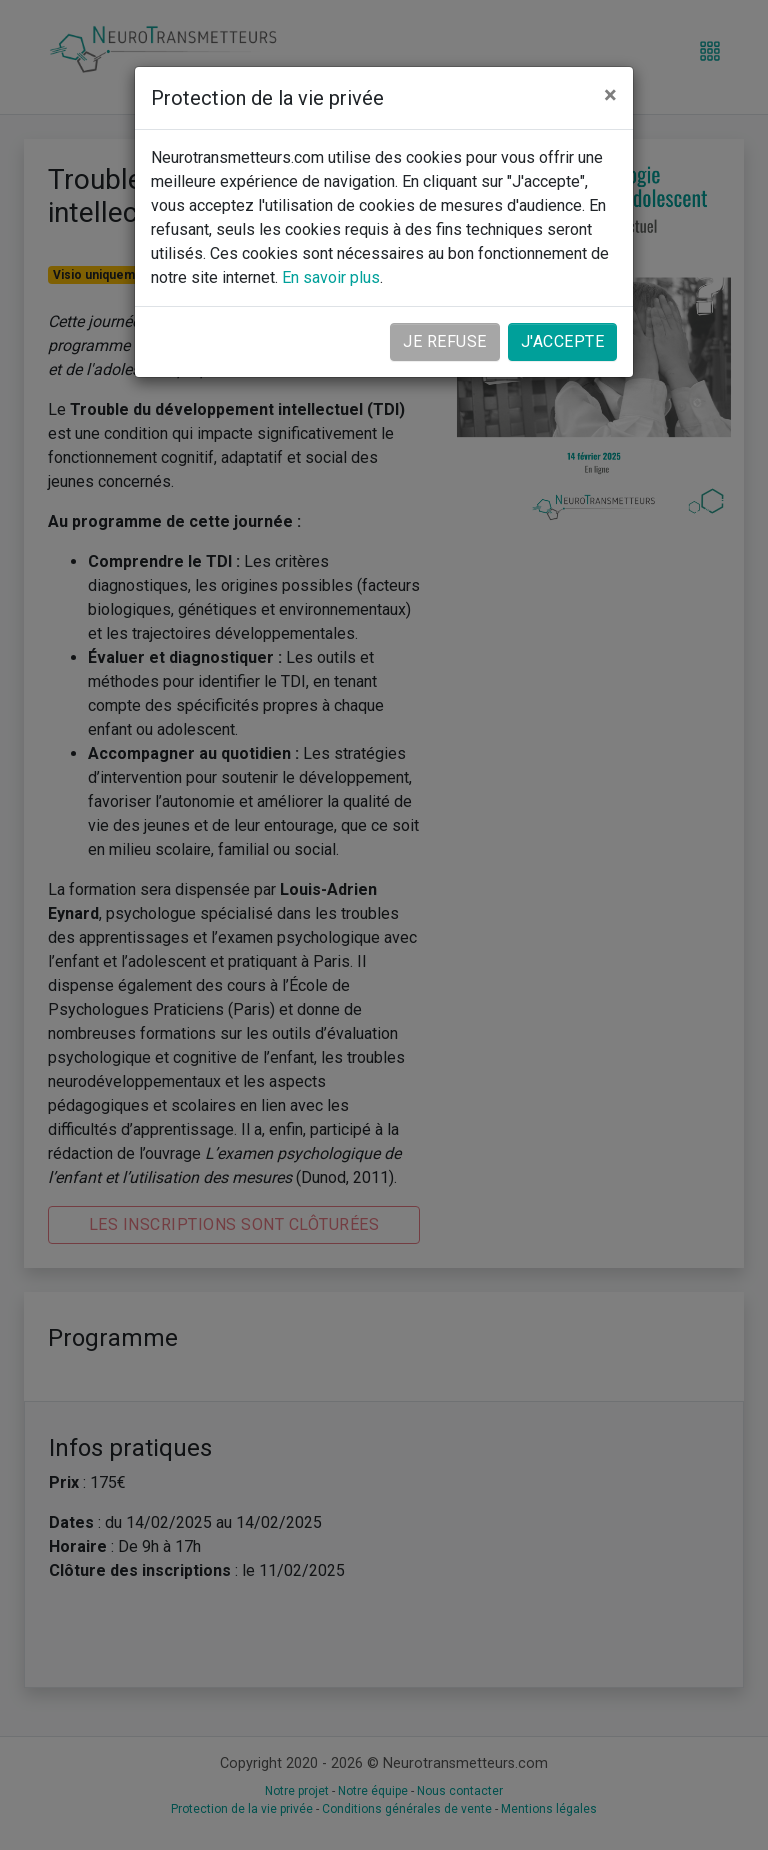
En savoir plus (331, 277)
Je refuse (445, 341)
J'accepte (563, 341)
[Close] (610, 95)
